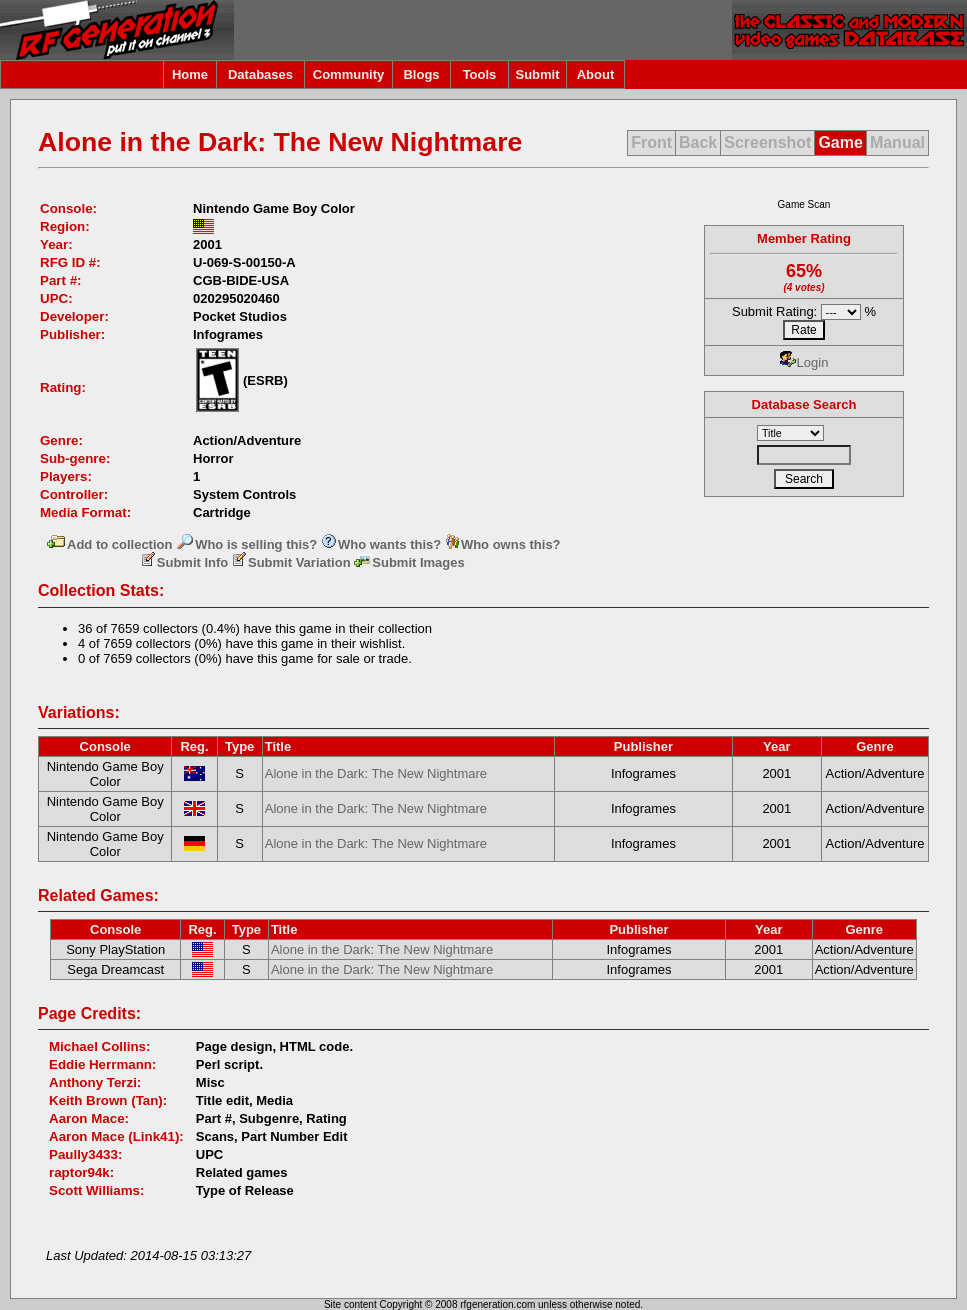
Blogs (421, 74)
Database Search (804, 404)
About (596, 74)
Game (840, 142)
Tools (480, 74)
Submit (537, 74)
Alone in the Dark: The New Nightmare (376, 773)
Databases (260, 74)
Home (190, 74)
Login (804, 362)
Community (349, 74)
